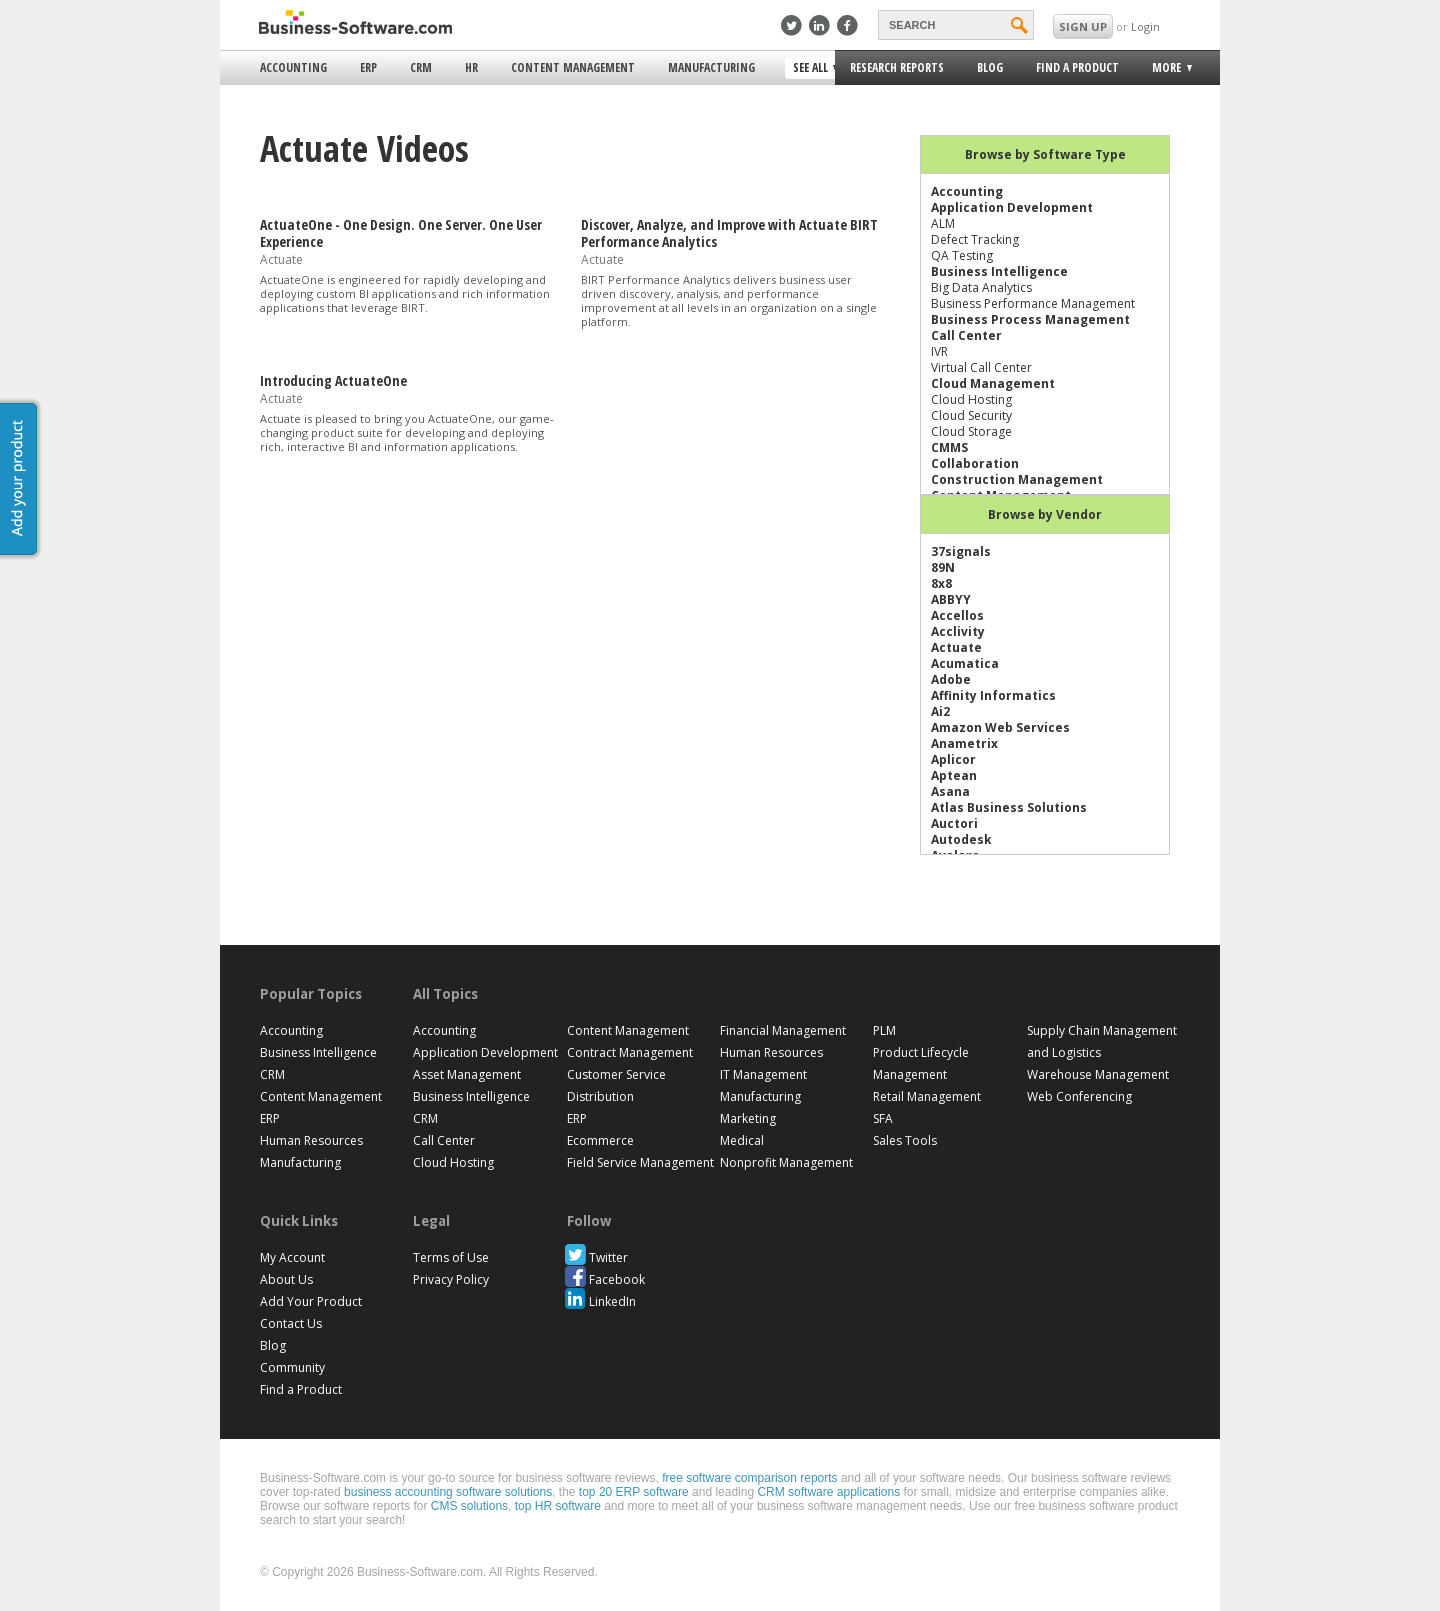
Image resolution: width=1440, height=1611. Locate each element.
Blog (990, 67)
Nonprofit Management (786, 1162)
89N (943, 567)
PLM (884, 1030)
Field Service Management (640, 1162)
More (1165, 70)
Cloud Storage (971, 431)
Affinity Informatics (993, 695)
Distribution (600, 1096)
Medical (742, 1140)
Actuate (956, 647)
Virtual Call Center (981, 367)
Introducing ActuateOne (333, 380)
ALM (943, 223)
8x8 (941, 583)
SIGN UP (1083, 26)
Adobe (951, 679)
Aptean (954, 775)
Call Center (966, 335)
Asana (950, 791)
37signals (961, 551)
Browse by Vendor (1045, 514)
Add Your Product (311, 1301)
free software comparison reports (749, 1478)
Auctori (954, 823)
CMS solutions (469, 1506)
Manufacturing (711, 67)
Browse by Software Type (1045, 154)
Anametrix (964, 743)
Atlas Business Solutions (1009, 807)
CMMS (949, 447)
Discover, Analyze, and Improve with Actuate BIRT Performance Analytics (729, 233)
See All (812, 69)
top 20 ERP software (634, 1492)
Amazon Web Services (1000, 727)
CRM (421, 67)
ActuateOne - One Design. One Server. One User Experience (401, 233)
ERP (368, 67)
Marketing (748, 1118)
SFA (883, 1118)
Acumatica (965, 663)
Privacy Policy (451, 1279)
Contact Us (291, 1323)
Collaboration (975, 463)
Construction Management (1017, 479)
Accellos (957, 615)
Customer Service (616, 1074)
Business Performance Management (1033, 303)
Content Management (573, 67)
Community (292, 1367)
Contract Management (630, 1052)
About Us (286, 1279)
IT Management (763, 1074)
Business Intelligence (999, 271)
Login (1145, 26)
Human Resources (311, 1140)
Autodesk (961, 839)
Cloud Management (993, 383)
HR (471, 67)
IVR (939, 351)
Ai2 (940, 711)
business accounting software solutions (448, 1492)
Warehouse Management (1098, 1074)
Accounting (293, 67)
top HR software (558, 1506)
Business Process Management (1030, 319)
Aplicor (953, 759)
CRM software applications (828, 1492)
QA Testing (962, 255)
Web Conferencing (1079, 1096)
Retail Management (927, 1096)
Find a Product (1077, 67)
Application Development (1012, 207)
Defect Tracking (975, 239)
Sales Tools (905, 1140)
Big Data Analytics (981, 287)
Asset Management (467, 1074)
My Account (292, 1257)
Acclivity (958, 631)
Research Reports (897, 67)
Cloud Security (971, 415)
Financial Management (783, 1030)
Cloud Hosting (971, 399)
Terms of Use (451, 1257)
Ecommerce (600, 1140)
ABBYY (951, 599)
